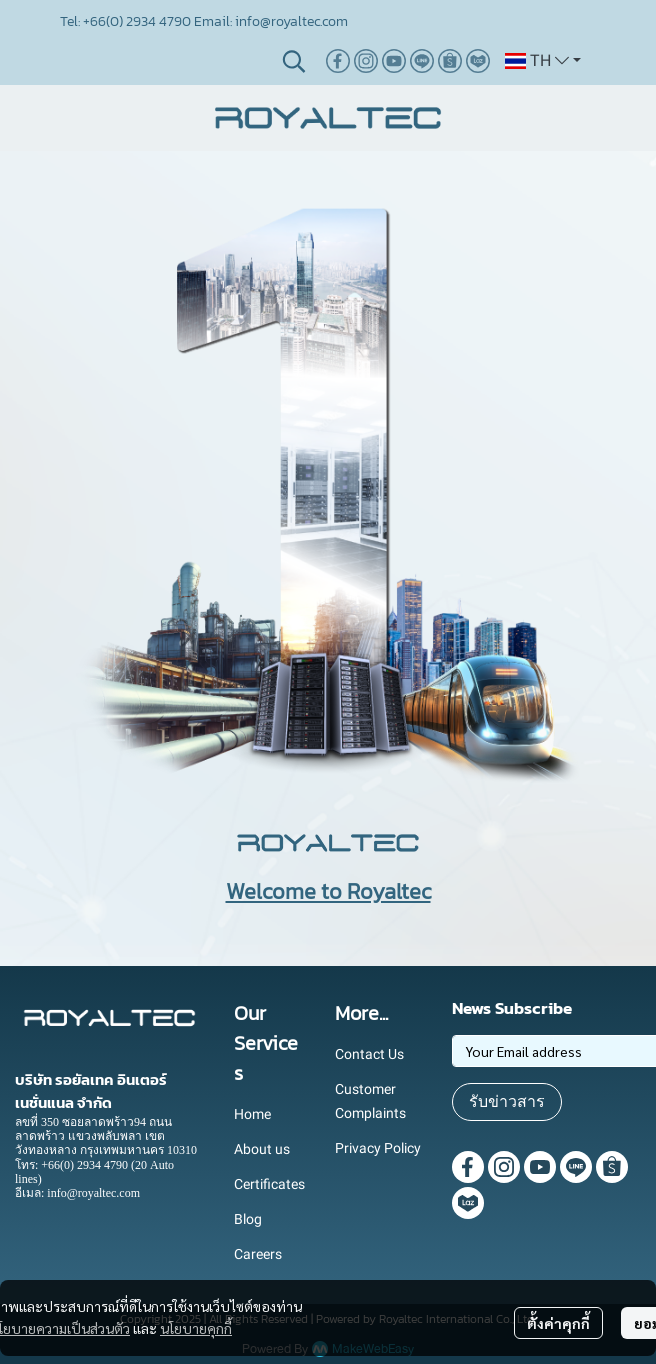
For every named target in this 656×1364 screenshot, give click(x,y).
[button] (294, 61)
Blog (248, 1219)
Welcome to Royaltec (328, 891)
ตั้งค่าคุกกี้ (558, 1323)
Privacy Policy (378, 1148)
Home (252, 1114)
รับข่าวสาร (507, 1101)
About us (262, 1149)
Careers (258, 1254)
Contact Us (369, 1054)
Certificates (269, 1184)
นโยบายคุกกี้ (196, 1328)
